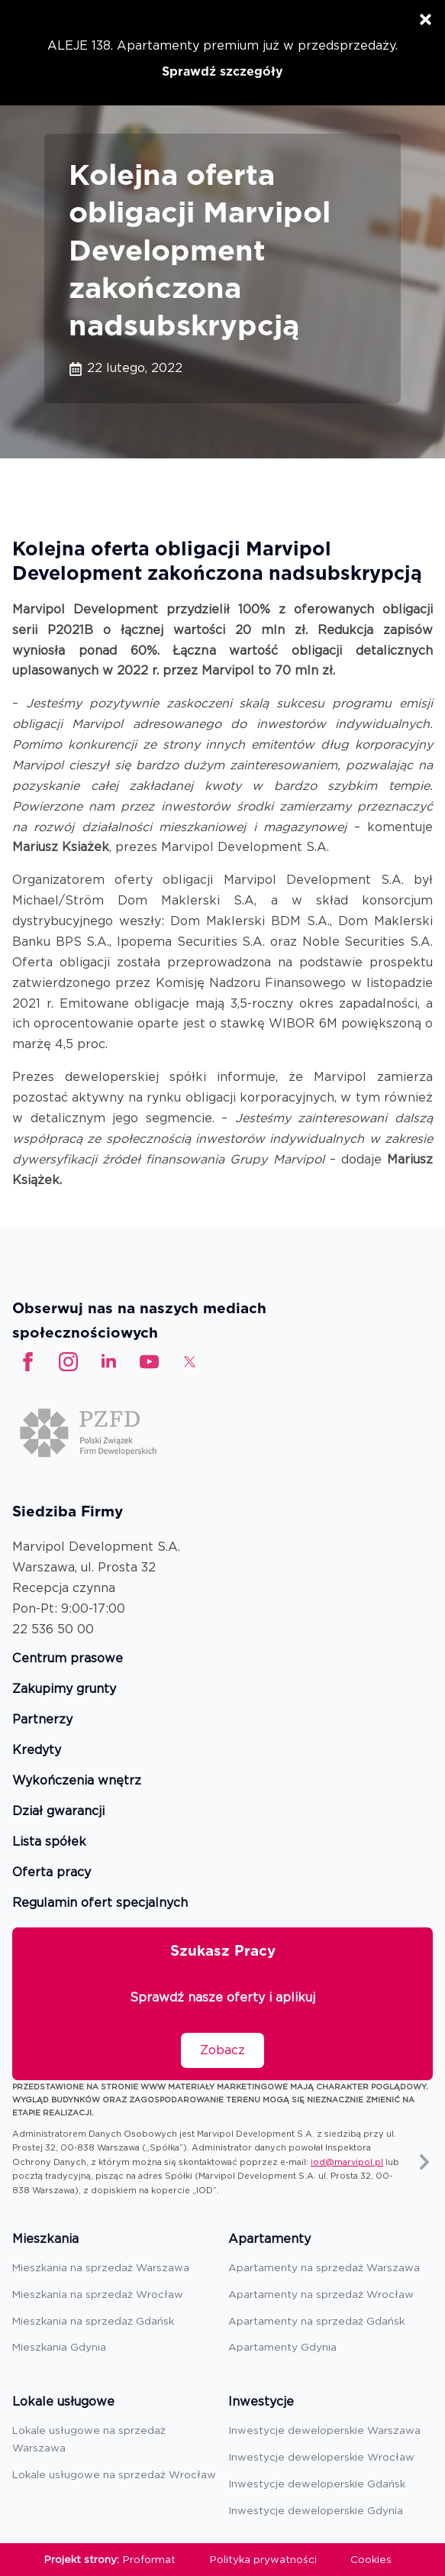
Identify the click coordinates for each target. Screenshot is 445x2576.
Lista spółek (49, 1842)
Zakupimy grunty (64, 1689)
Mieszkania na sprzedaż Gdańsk (93, 2321)
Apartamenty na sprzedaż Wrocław (321, 2294)
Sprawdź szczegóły (222, 72)
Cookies (371, 2559)
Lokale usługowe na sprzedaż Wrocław (114, 2474)
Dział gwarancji (58, 1811)
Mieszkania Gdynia (59, 2347)
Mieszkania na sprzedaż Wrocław (97, 2294)
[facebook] (28, 1361)
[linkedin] (108, 1361)
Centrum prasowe (67, 1658)
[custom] (149, 1361)
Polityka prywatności (263, 2559)
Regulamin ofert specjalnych (100, 1903)
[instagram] (68, 1361)
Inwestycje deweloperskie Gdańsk (316, 2483)
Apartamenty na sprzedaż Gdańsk (316, 2321)
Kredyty (36, 1750)
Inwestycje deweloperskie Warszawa (324, 2430)
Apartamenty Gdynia (282, 2347)
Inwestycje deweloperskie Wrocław (321, 2457)
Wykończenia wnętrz (76, 1781)
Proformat (149, 2559)
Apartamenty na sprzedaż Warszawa (324, 2267)
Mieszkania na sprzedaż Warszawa (100, 2267)
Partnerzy (42, 1720)
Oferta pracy (51, 1872)
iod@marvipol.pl (347, 2162)
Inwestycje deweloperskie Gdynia (315, 2510)
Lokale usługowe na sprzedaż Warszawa (89, 2439)
